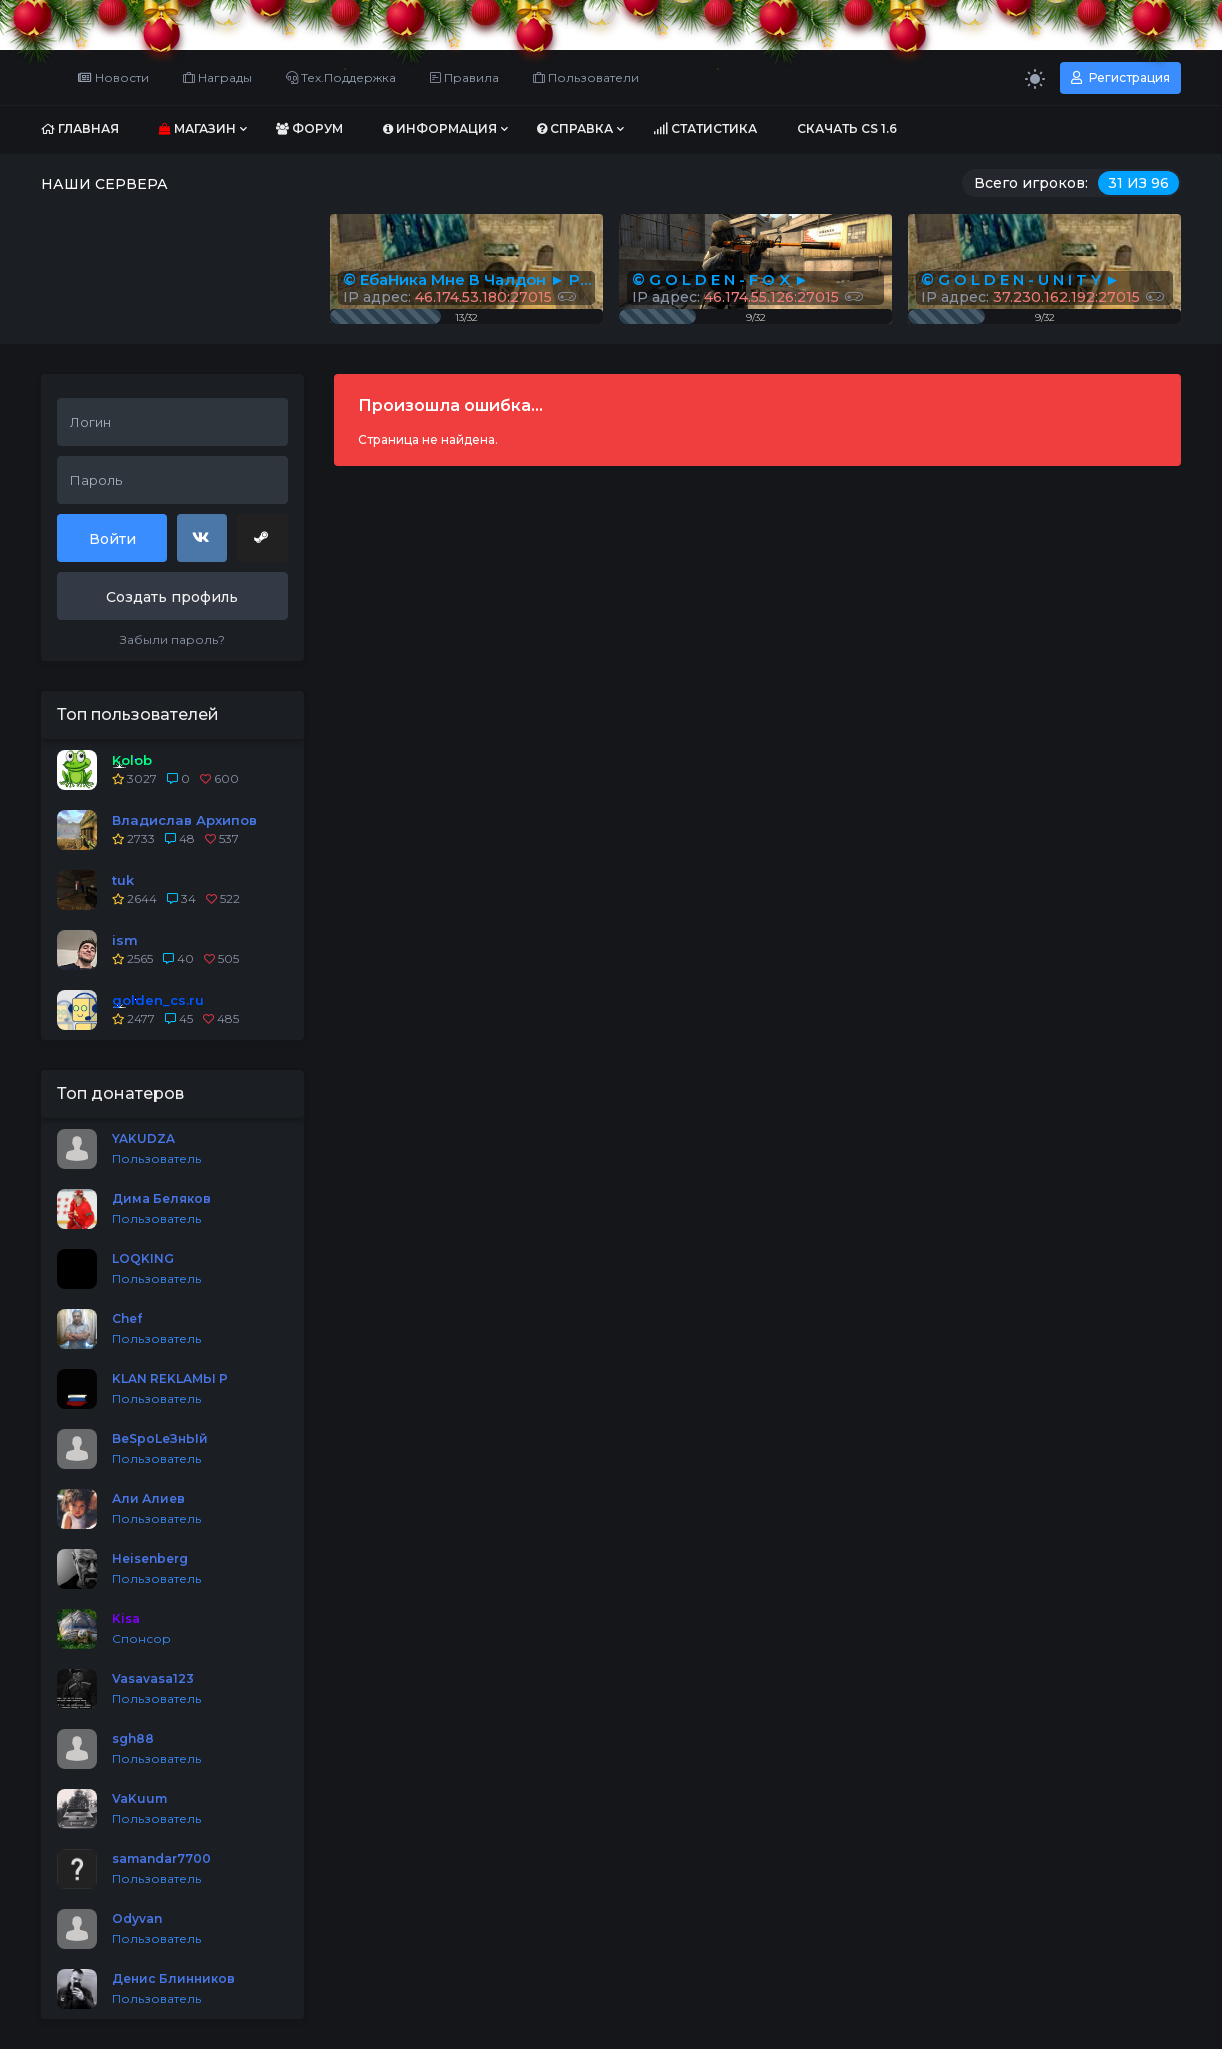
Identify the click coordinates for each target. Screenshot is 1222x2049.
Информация (440, 128)
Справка (575, 128)
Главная (80, 128)
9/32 (1045, 317)
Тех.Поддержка (341, 77)
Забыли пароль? (172, 639)
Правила (464, 77)
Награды (217, 77)
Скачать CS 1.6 (847, 128)
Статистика (705, 128)
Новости (113, 77)
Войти (112, 539)
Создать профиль (172, 597)
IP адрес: (1042, 297)
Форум (309, 128)
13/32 (466, 317)
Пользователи (586, 77)
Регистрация (1120, 77)
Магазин (197, 128)
